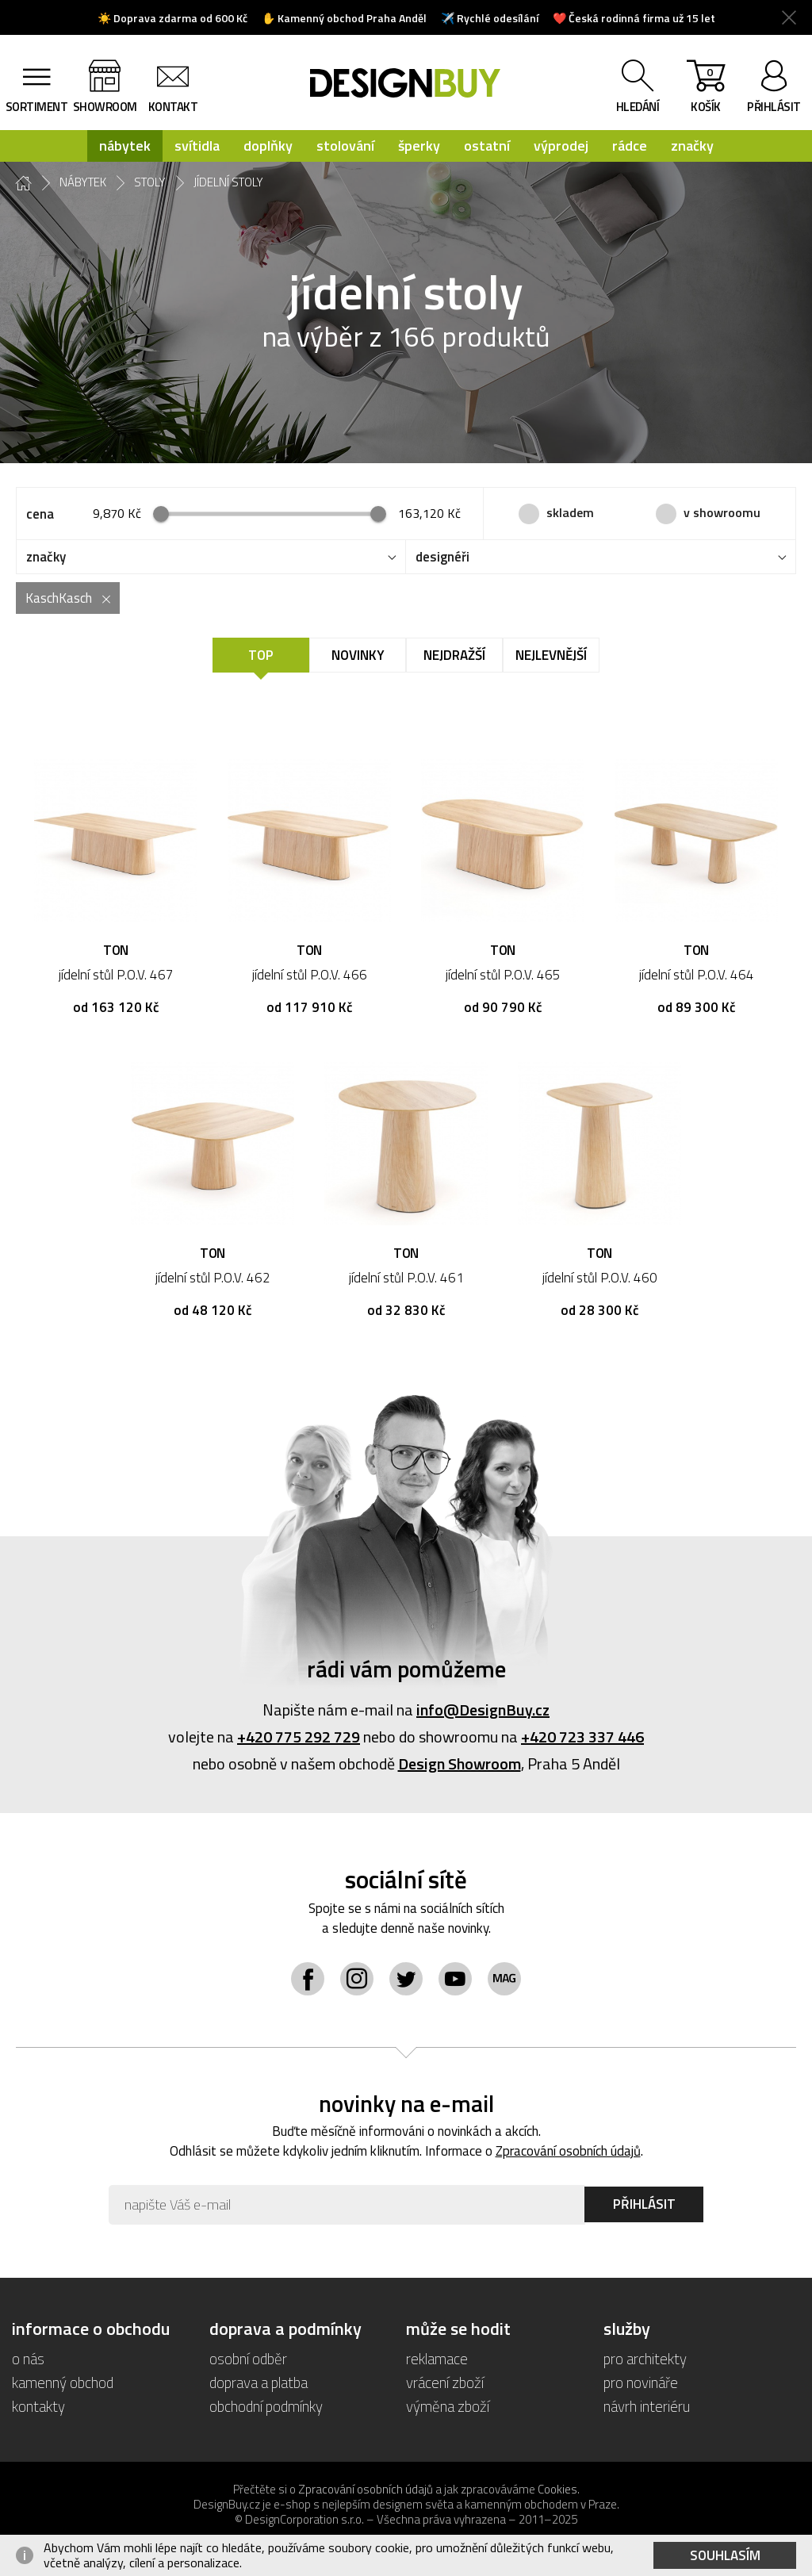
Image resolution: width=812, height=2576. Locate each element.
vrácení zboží (445, 2382)
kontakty (38, 2405)
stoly (150, 182)
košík (706, 89)
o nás (28, 2358)
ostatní (487, 145)
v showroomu (722, 512)
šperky (419, 145)
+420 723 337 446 (582, 1736)
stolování (345, 145)
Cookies (557, 2489)
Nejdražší (454, 655)
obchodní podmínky (266, 2405)
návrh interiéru (646, 2405)
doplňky (268, 145)
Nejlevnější (551, 655)
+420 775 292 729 (298, 1736)
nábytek (125, 145)
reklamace (437, 2358)
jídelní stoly (228, 182)
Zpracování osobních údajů (568, 2151)
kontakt (173, 107)
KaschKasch (58, 598)
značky (692, 145)
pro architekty (645, 2358)
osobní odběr (248, 2358)
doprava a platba (258, 2382)
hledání (638, 107)
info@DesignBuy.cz (483, 1709)
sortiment (37, 107)
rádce (629, 145)
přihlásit (774, 107)
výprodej (561, 145)
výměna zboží (447, 2405)
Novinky (358, 655)
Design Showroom (459, 1763)
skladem (570, 512)
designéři (442, 556)
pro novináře (640, 2382)
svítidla (197, 145)
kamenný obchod (62, 2382)
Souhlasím (725, 2555)
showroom (105, 107)
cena (40, 514)
